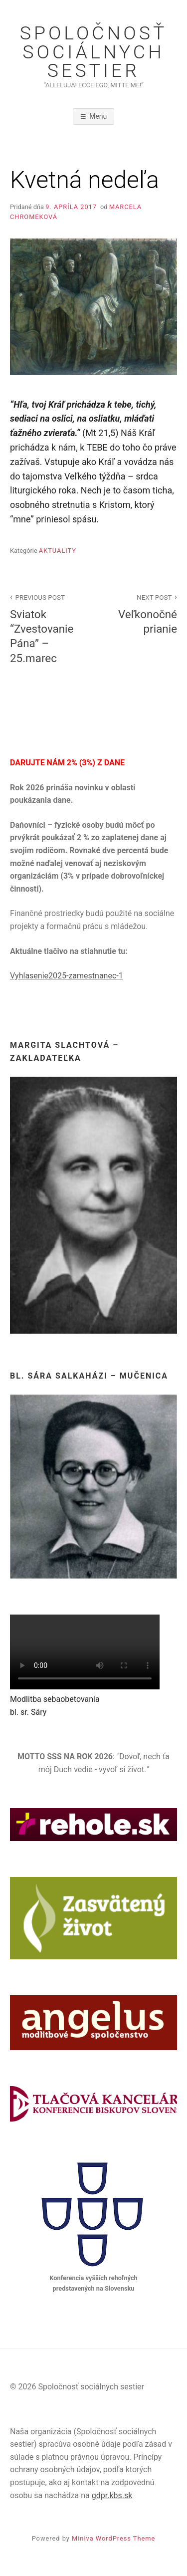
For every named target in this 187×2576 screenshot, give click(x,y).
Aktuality (57, 550)
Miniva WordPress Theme (113, 2538)
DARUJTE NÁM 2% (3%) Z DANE (67, 762)
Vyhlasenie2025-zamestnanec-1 (66, 975)
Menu (98, 116)
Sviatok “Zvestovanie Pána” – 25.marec (46, 627)
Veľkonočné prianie (141, 613)
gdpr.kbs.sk (112, 2495)
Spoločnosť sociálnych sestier (94, 52)
